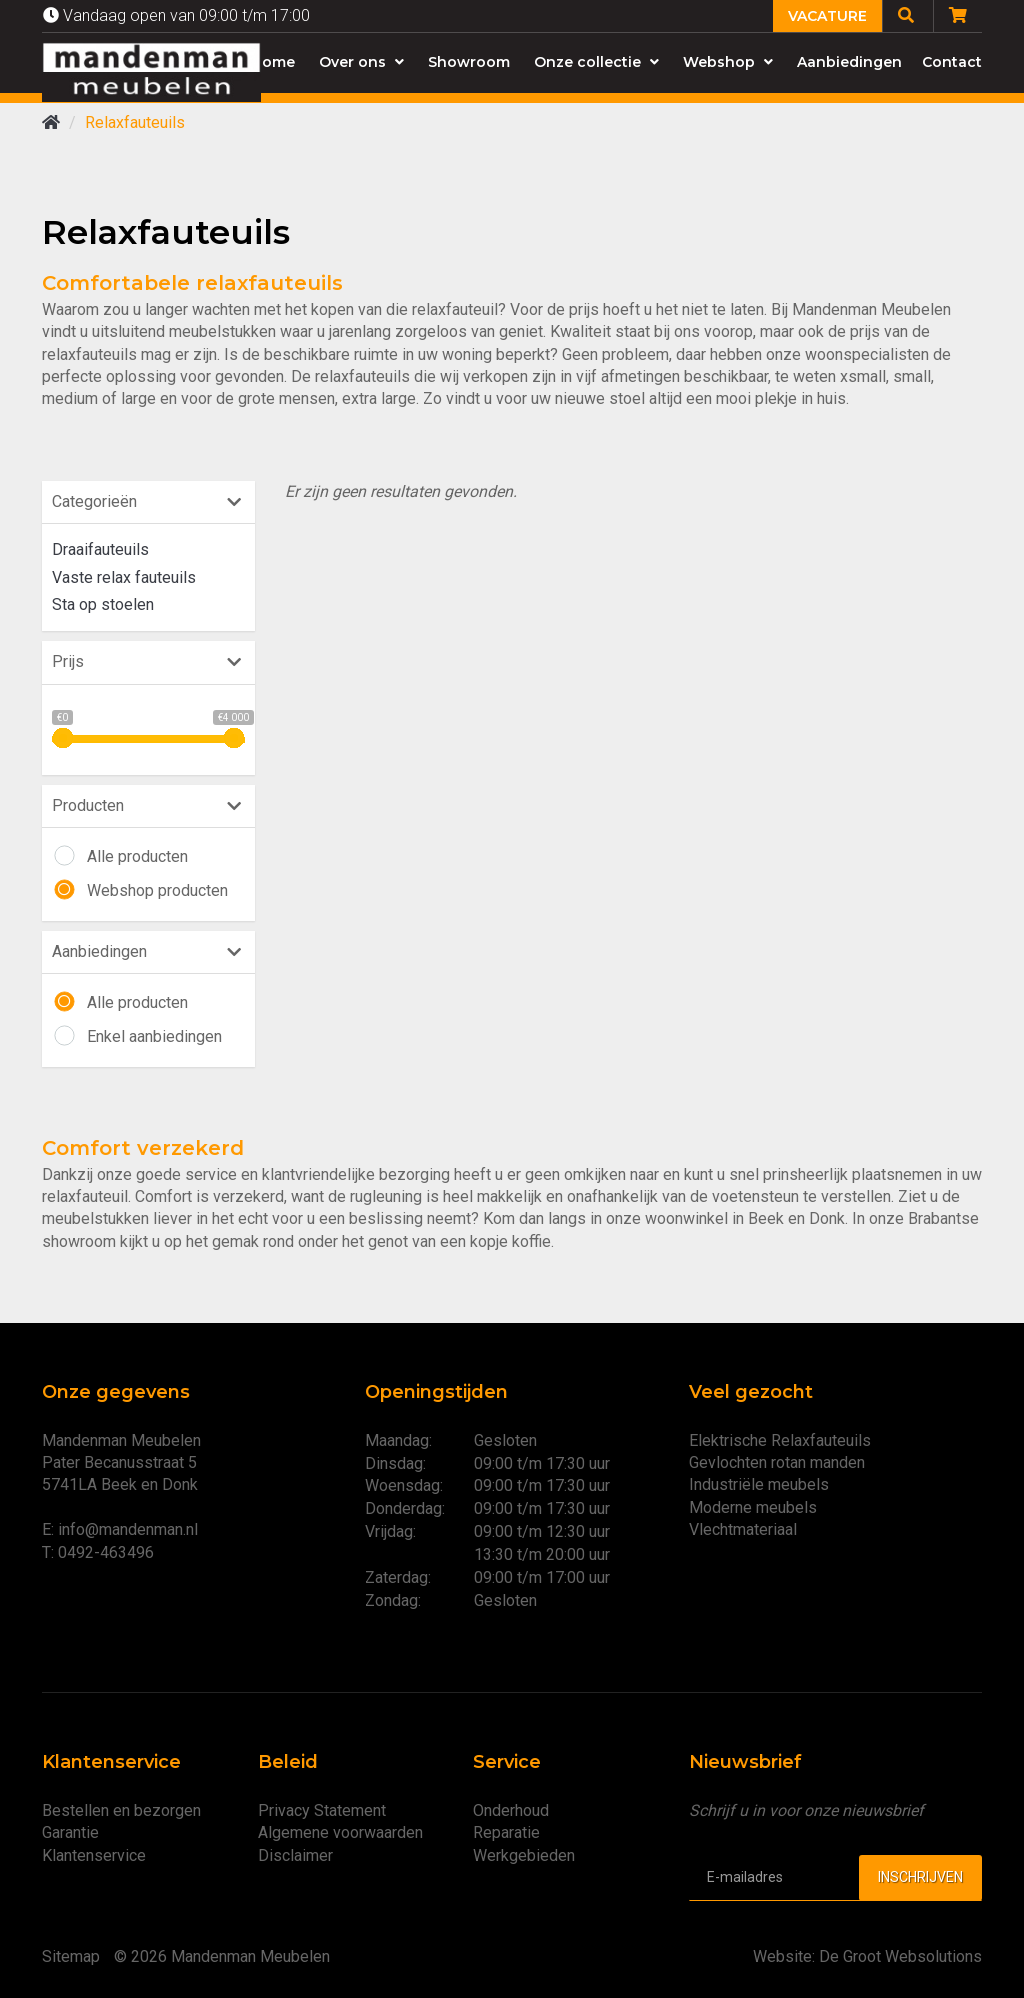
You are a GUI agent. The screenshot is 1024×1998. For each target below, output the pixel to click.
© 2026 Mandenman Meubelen (222, 1956)
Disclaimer (295, 1855)
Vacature (827, 16)
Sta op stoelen (103, 604)
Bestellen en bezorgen (121, 1810)
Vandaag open (176, 15)
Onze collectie (596, 62)
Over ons (361, 62)
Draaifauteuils (100, 549)
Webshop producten (157, 890)
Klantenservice (94, 1855)
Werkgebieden (524, 1855)
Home (273, 62)
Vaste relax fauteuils (124, 577)
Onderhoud (511, 1810)
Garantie (70, 1832)
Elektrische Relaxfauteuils (780, 1440)
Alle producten (137, 856)
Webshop (728, 62)
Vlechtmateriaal (743, 1529)
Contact (952, 62)
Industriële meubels (759, 1484)
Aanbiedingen (849, 62)
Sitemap (71, 1956)
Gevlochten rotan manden (777, 1462)
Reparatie (506, 1832)
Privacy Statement (322, 1810)
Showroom (469, 62)
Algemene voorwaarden (340, 1832)
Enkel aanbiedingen (154, 1036)
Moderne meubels (753, 1507)
